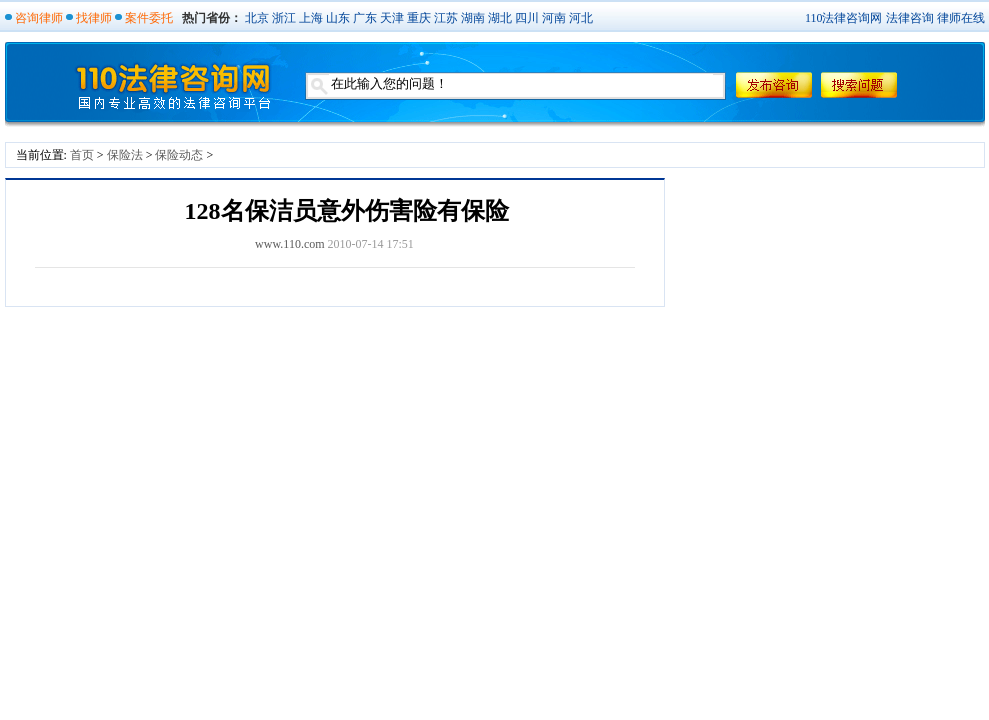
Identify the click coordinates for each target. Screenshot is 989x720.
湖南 (473, 18)
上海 (311, 18)
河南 (554, 18)
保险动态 (179, 155)
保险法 (125, 155)
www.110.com (289, 244)
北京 (257, 18)
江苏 (446, 18)
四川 (527, 18)
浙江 (284, 18)
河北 (581, 18)
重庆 (419, 18)
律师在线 (961, 18)
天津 (392, 18)
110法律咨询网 (844, 18)
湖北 (500, 18)
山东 (338, 18)
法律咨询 (910, 18)
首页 (82, 155)
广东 (365, 18)
